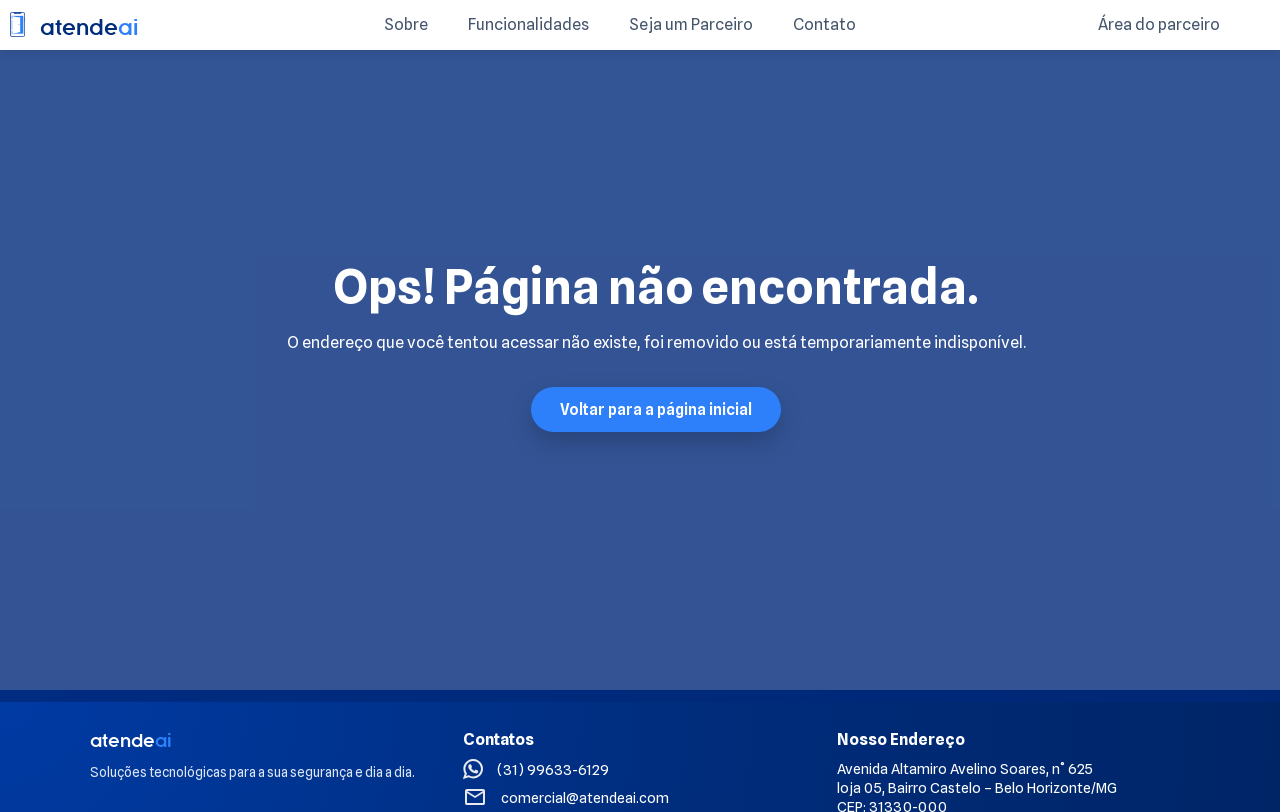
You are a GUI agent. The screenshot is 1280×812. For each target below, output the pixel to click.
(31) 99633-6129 (553, 769)
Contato (824, 24)
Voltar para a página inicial (656, 409)
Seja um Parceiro (691, 24)
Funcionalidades (528, 24)
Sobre (406, 24)
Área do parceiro (1159, 24)
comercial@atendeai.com (585, 797)
